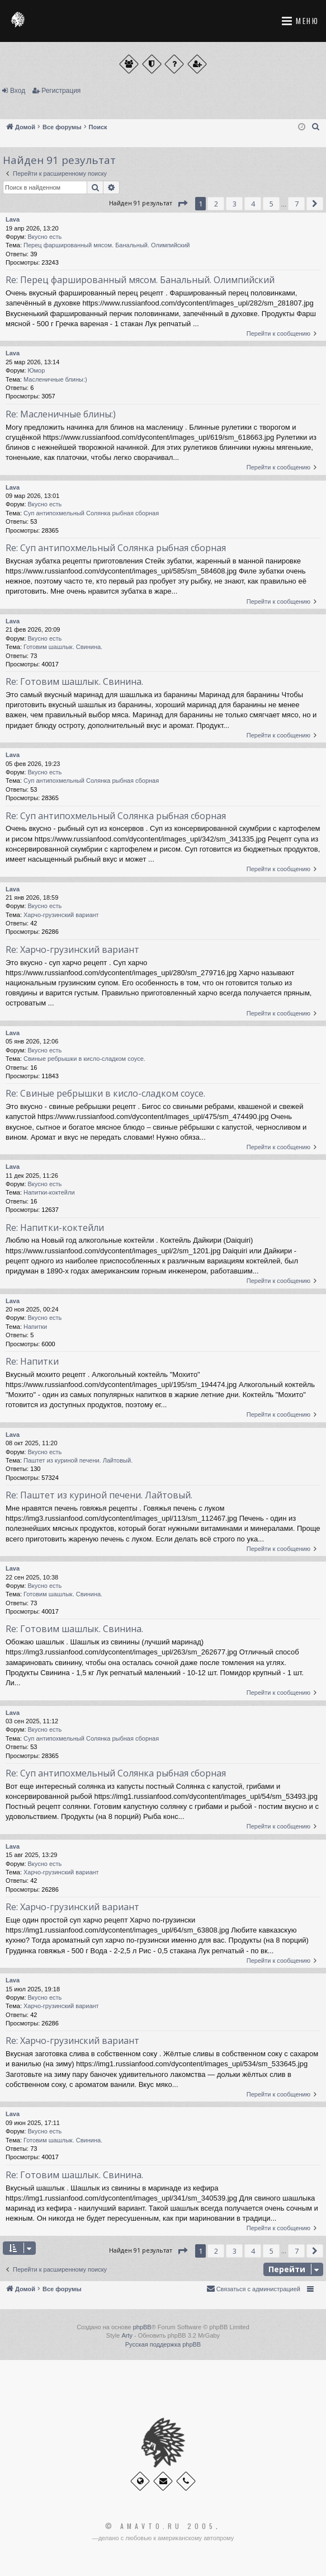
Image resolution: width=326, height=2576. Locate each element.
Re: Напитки (32, 1361)
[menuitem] (316, 127)
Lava (13, 219)
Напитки (35, 1326)
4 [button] (253, 204)
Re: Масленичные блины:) (61, 414)
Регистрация (61, 91)
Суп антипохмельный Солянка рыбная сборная (91, 513)
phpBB (142, 2327)
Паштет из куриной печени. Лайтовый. (78, 1460)
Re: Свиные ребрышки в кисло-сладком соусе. (105, 1093)
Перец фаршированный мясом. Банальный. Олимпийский (106, 245)
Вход (17, 91)
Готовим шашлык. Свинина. (62, 646)
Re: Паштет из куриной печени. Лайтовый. (99, 1495)
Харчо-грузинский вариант (61, 914)
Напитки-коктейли (49, 1192)
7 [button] (297, 204)
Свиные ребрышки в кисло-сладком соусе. (84, 1058)
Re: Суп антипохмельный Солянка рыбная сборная (116, 547)
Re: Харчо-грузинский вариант (72, 949)
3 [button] (235, 204)
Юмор (36, 370)
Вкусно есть (45, 236)
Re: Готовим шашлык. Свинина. (74, 681)
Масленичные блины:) (55, 379)
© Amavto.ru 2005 (160, 2526)
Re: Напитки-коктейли (55, 1227)
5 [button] (271, 204)
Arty (127, 2335)
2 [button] (216, 204)
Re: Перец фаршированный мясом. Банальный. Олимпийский (140, 279)
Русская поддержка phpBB (163, 2344)
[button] (182, 203)
